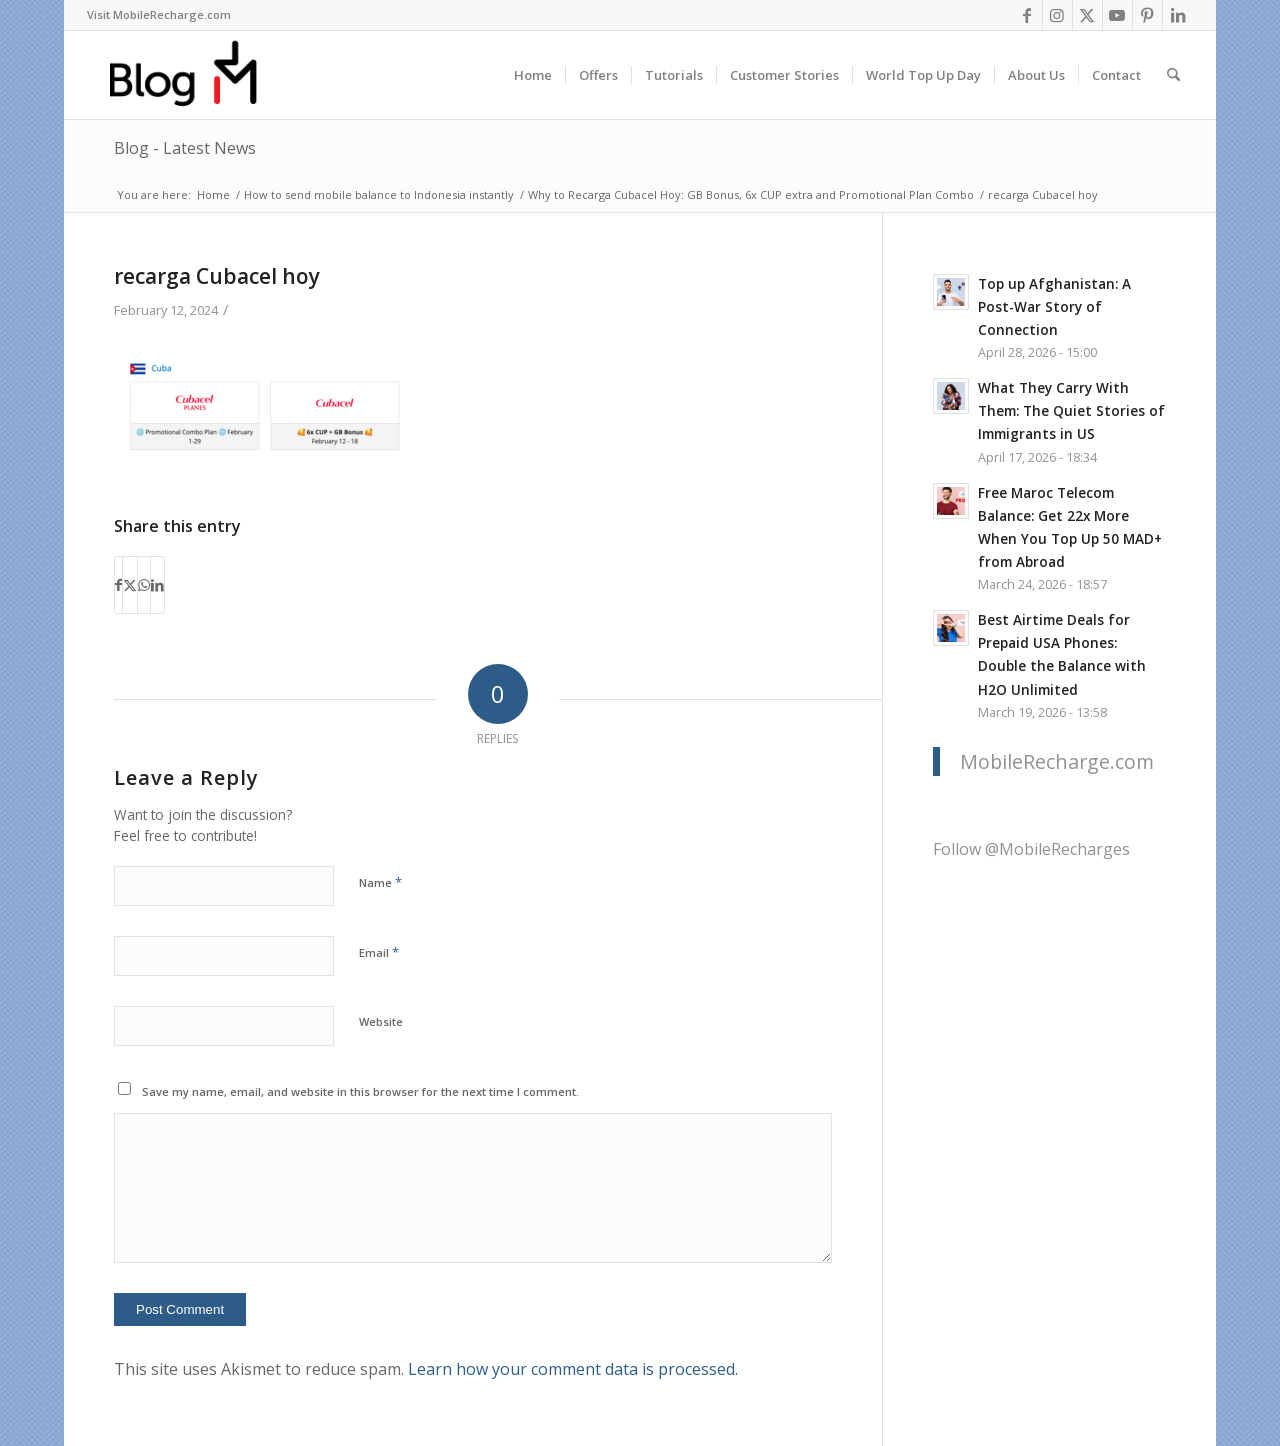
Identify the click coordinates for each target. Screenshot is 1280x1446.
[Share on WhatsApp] (144, 585)
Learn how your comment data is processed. (573, 1369)
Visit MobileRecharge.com (159, 14)
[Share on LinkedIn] (157, 585)
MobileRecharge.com (1057, 761)
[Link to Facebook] (1027, 15)
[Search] (1173, 75)
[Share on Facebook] (118, 585)
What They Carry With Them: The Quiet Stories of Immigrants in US (1071, 410)
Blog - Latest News (185, 148)
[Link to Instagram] (1057, 15)
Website (381, 1021)
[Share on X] (130, 585)
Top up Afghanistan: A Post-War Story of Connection (1054, 306)
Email (379, 952)
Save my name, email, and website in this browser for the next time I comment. (360, 1091)
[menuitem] (159, 15)
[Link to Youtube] (1117, 15)
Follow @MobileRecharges (1031, 849)
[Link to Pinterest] (1147, 15)
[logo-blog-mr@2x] (194, 75)
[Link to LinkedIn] (1178, 15)
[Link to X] (1087, 15)
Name (380, 882)
